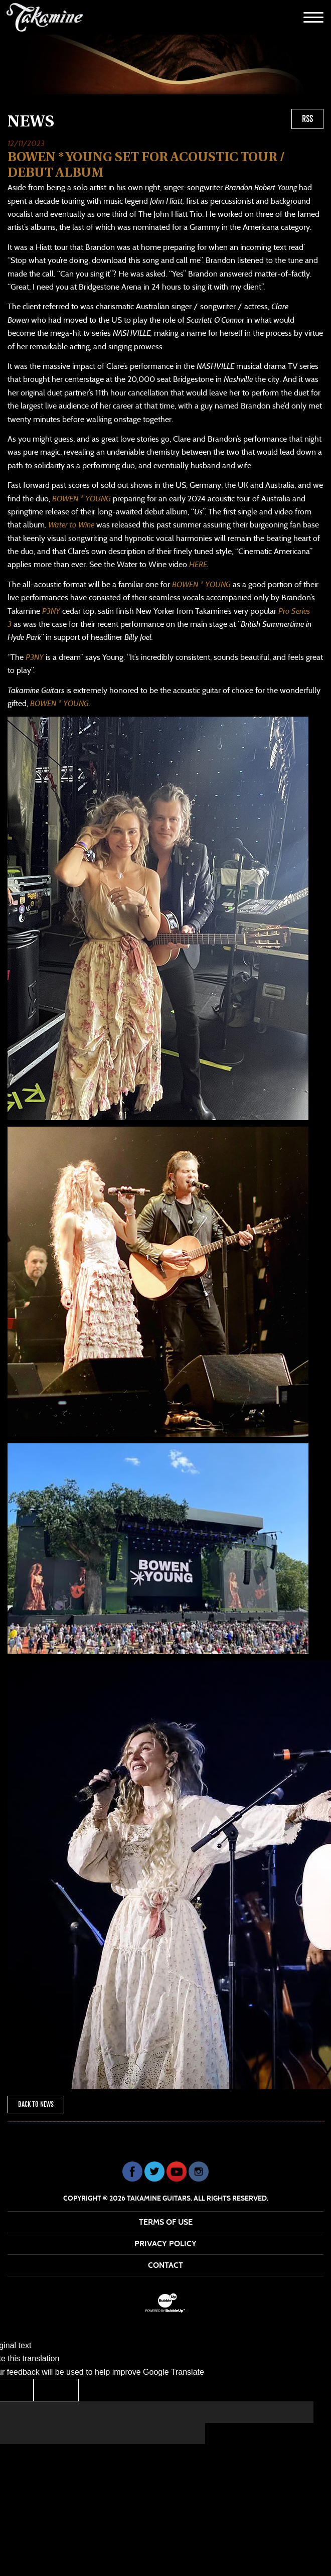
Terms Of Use (166, 2222)
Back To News (36, 2104)
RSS (307, 119)
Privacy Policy (165, 2243)
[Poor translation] (56, 2390)
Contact (165, 2265)
